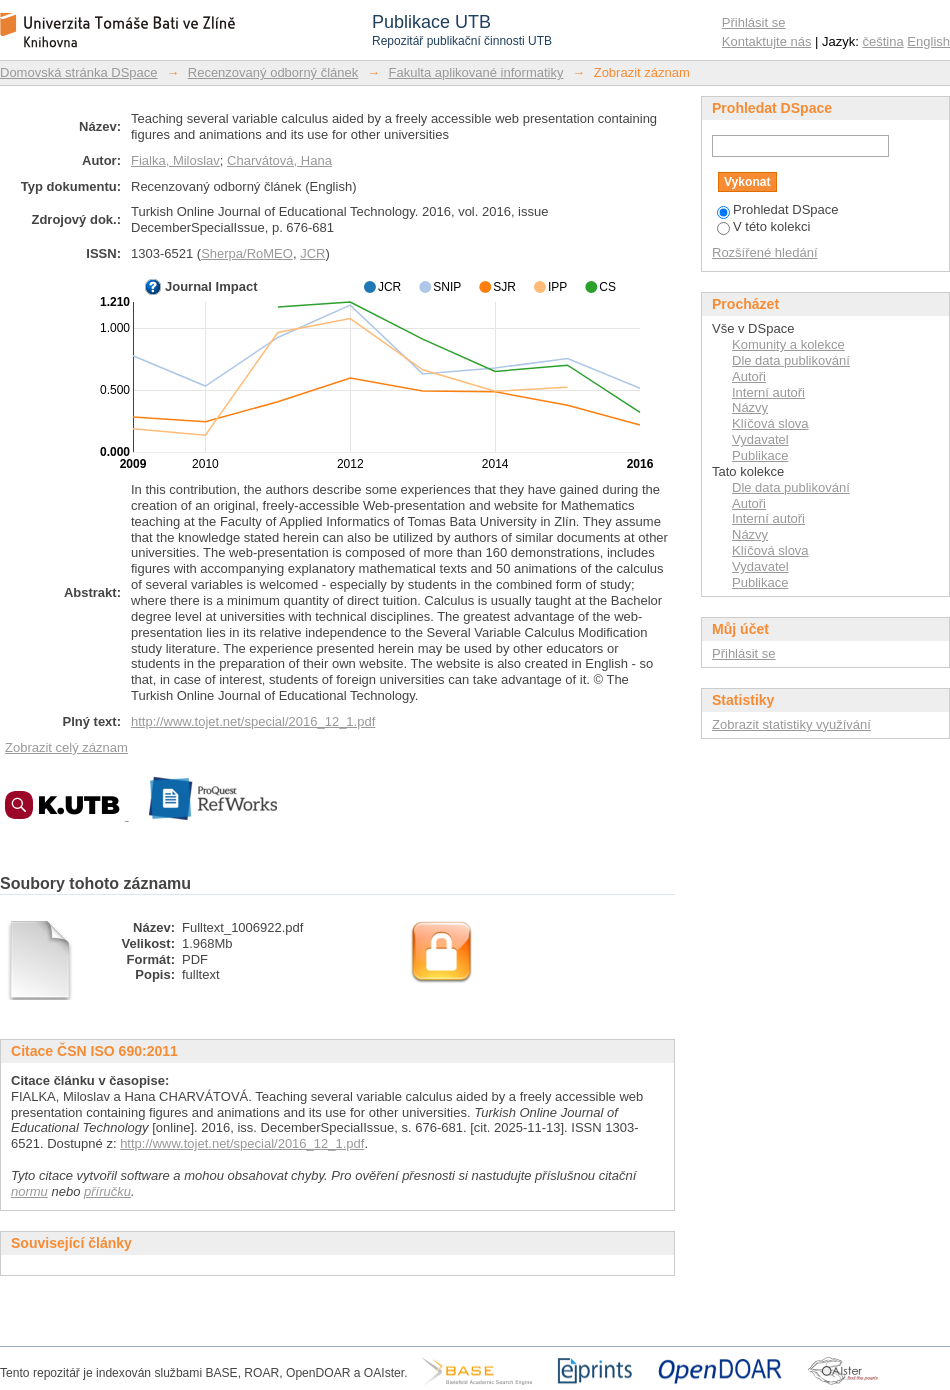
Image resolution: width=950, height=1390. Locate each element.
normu (29, 1191)
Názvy (750, 407)
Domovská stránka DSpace (79, 72)
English (928, 41)
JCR (312, 253)
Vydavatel (760, 439)
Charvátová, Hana (279, 160)
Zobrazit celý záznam (66, 747)
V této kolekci (763, 226)
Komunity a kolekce (788, 344)
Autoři (749, 376)
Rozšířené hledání (765, 252)
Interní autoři (768, 392)
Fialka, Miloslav (175, 160)
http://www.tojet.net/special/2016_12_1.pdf (253, 721)
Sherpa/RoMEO (247, 253)
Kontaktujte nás (767, 41)
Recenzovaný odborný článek (273, 72)
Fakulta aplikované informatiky (476, 72)
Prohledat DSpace (778, 209)
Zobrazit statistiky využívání (791, 724)
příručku (107, 1191)
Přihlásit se (754, 22)
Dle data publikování (791, 360)
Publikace (760, 455)
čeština (883, 41)
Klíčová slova (770, 423)
